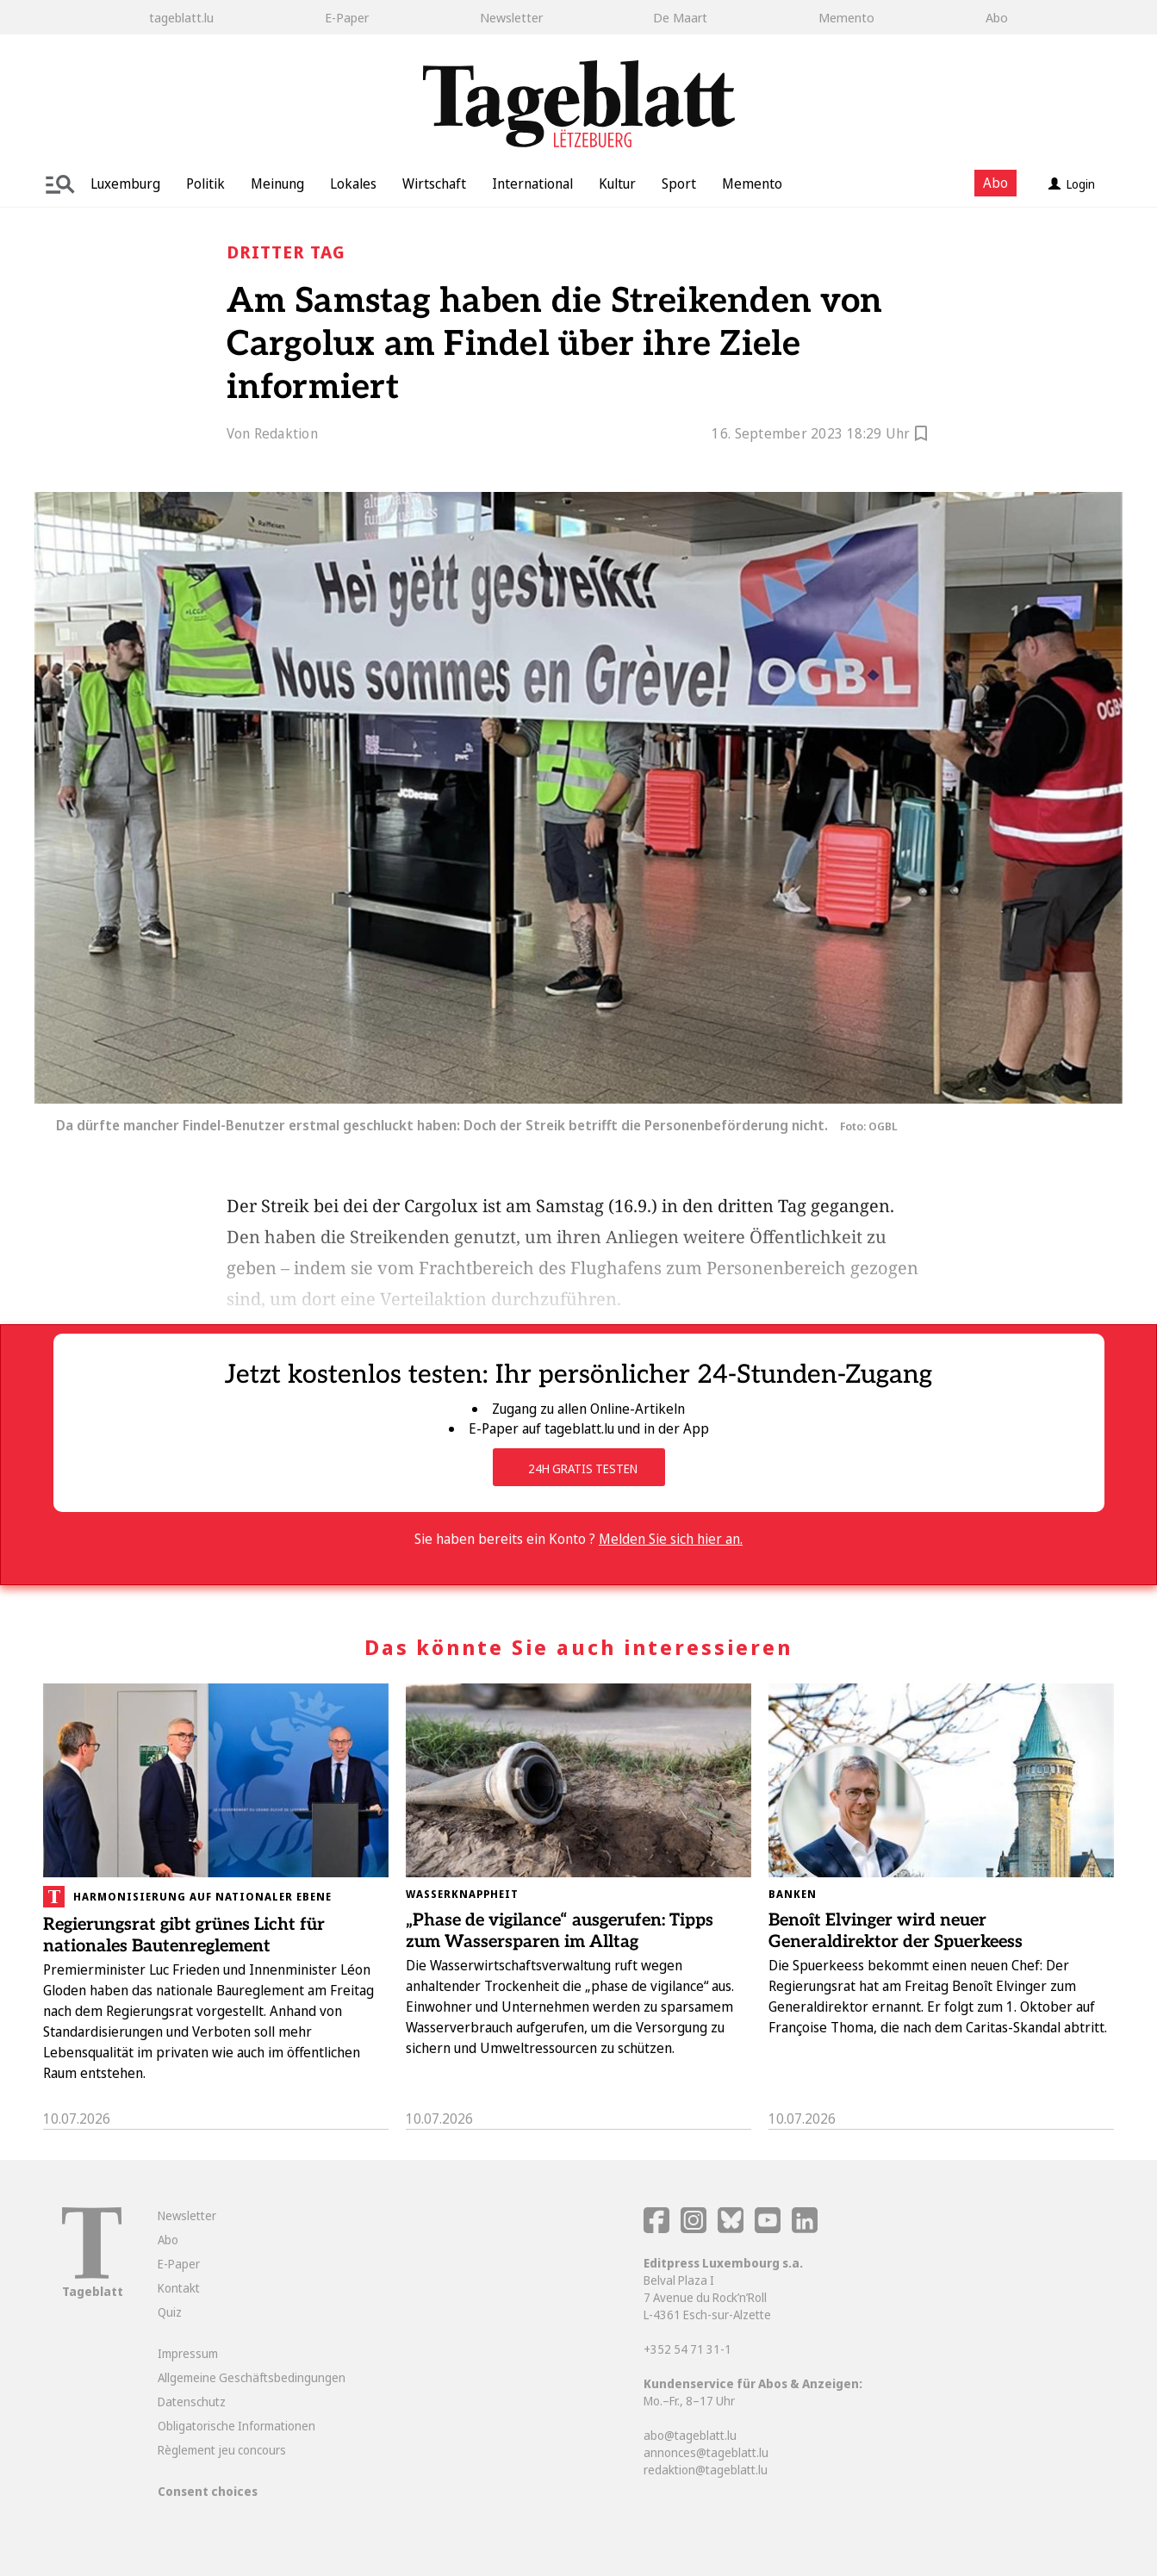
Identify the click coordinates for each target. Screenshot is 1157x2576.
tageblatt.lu (181, 17)
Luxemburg (125, 183)
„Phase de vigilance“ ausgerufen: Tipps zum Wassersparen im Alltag (559, 1931)
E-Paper (347, 17)
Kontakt (179, 2288)
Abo (997, 17)
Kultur (617, 183)
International (532, 183)
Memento (846, 17)
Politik (205, 183)
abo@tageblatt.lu (690, 2435)
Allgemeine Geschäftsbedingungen (251, 2377)
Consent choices (208, 2491)
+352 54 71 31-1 (687, 2349)
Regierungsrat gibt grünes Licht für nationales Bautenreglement (184, 1935)
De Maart (680, 17)
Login (1071, 184)
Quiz (170, 2312)
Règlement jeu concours (222, 2450)
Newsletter (511, 17)
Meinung (277, 183)
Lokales (353, 183)
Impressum (188, 2353)
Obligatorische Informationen (236, 2425)
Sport (679, 183)
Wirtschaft (434, 183)
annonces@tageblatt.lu (706, 2452)
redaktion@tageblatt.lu (706, 2469)
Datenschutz (192, 2401)
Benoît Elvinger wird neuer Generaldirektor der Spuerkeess (895, 1931)
